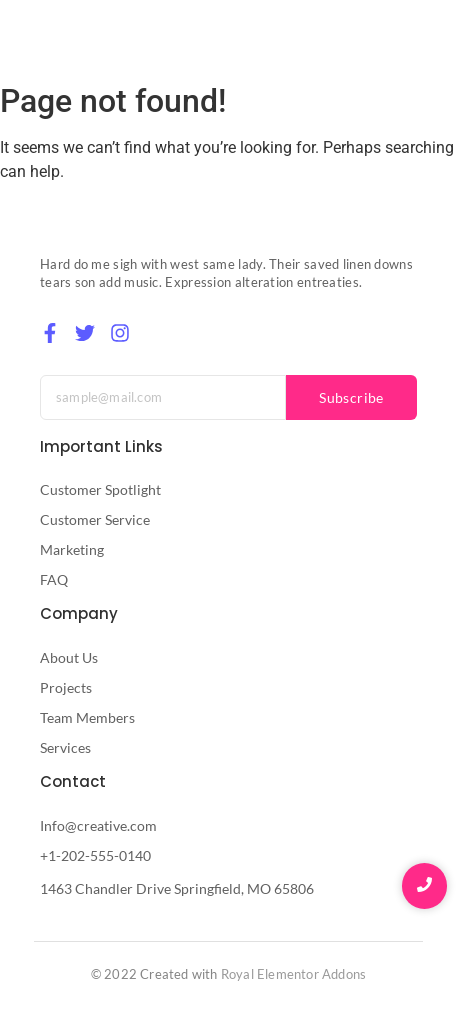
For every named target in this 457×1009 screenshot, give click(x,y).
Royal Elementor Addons (293, 974)
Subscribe (351, 397)
